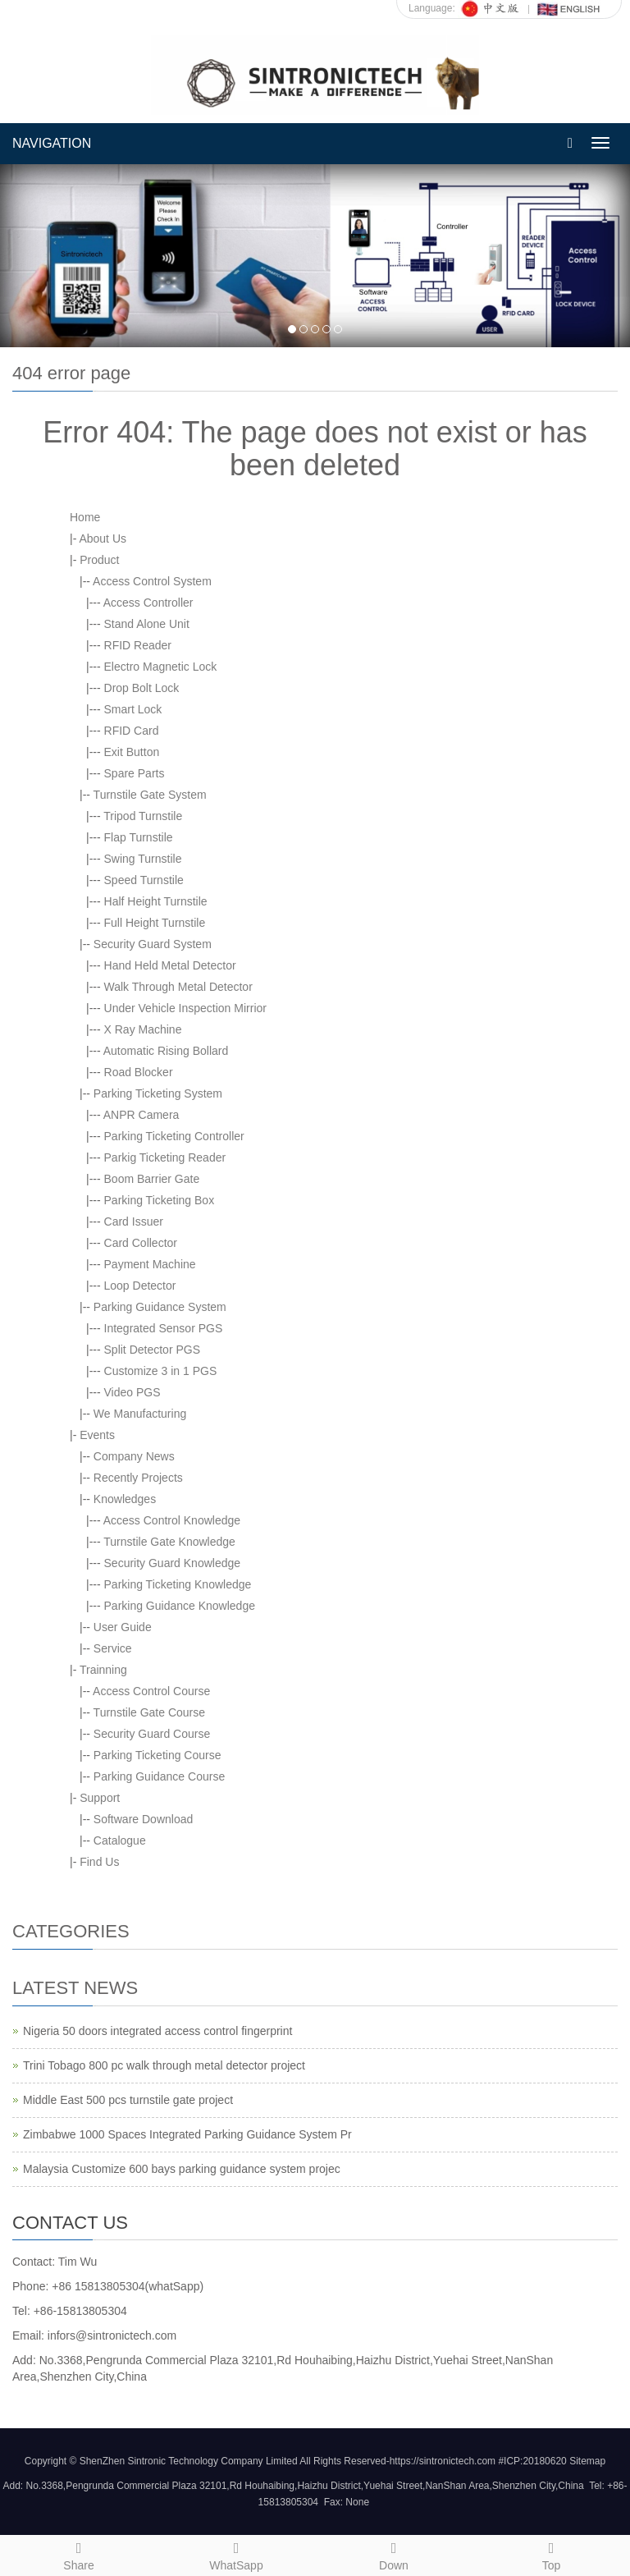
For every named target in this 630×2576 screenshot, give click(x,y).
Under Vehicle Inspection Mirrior (185, 1008)
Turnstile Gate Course (149, 1712)
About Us (102, 538)
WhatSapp (236, 2554)
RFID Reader (137, 645)
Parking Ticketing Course (157, 1755)
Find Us (99, 1861)
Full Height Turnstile (155, 922)
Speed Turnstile (144, 880)
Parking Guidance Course (159, 1776)
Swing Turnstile (143, 858)
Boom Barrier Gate (152, 1178)
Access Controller (148, 602)
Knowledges (125, 1499)
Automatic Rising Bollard (166, 1050)
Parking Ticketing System (158, 1093)
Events (97, 1435)
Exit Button (132, 752)
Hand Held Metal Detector (170, 965)
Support (100, 1797)
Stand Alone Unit (146, 623)
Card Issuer (133, 1221)
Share (79, 2554)
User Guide (123, 1627)
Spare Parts (134, 773)
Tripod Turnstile (142, 816)
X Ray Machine (143, 1029)
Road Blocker (138, 1072)
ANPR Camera (141, 1114)
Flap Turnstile (138, 837)
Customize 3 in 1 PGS (160, 1370)
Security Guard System (153, 944)
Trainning (103, 1669)
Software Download (143, 1819)
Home (85, 517)
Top (551, 2554)
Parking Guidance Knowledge (179, 1605)
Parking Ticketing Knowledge (178, 1584)
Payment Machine (150, 1264)
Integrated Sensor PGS (163, 1328)
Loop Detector (140, 1285)
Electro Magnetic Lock (160, 666)
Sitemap (587, 2461)
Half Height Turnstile (156, 901)
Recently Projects (138, 1477)
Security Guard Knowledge (172, 1563)
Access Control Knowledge (171, 1520)
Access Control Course (151, 1691)
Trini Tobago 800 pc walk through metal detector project (164, 2065)
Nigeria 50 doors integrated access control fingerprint (157, 2030)
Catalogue (120, 1840)
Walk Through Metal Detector (178, 986)
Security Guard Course (152, 1733)
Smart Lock (133, 709)
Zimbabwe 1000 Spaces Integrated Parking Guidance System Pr (187, 2134)
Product (99, 559)
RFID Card (131, 730)
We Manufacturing (140, 1413)
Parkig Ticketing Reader (165, 1157)
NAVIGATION (51, 143)
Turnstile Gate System (150, 794)
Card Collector (140, 1242)
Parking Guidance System (160, 1306)
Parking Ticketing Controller (174, 1136)
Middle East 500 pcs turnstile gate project (128, 2099)
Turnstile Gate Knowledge (169, 1541)
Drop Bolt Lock (142, 687)
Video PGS (132, 1392)
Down (393, 2554)
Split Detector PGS (152, 1349)
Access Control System (152, 581)
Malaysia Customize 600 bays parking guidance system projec (181, 2168)
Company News (134, 1456)
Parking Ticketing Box (159, 1200)
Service (113, 1648)
